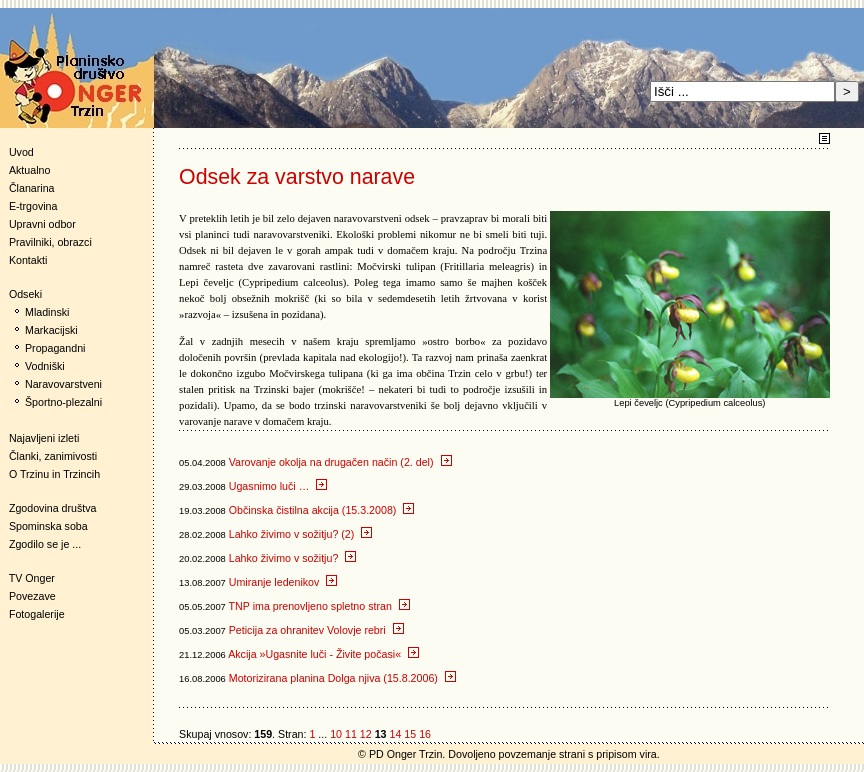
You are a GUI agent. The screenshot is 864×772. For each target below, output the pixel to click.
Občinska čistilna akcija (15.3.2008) (322, 510)
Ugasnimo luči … (278, 486)
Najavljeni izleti (44, 438)
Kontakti (28, 260)
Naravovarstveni (63, 384)
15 (410, 734)
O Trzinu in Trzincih (54, 474)
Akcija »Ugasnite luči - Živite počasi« (323, 654)
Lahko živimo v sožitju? (293, 558)
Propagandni (55, 348)
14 (395, 734)
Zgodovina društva (48, 508)
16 (425, 734)
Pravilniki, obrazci (50, 242)
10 (336, 734)
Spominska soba (48, 526)
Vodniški (45, 366)
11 (351, 734)
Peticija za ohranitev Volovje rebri (316, 630)
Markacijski (51, 330)
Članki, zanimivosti (53, 456)
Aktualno (29, 170)
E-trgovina (33, 206)
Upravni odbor (42, 224)
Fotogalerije (37, 614)
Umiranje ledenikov (283, 582)
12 (366, 734)
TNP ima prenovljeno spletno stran (319, 606)
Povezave (32, 596)
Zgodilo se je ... (45, 544)
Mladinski (47, 312)
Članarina (32, 188)
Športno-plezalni (63, 402)
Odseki (21, 294)
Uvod (21, 152)
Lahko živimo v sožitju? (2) (301, 534)
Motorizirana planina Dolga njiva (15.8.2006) (342, 678)
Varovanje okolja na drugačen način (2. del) (340, 462)
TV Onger (27, 578)
